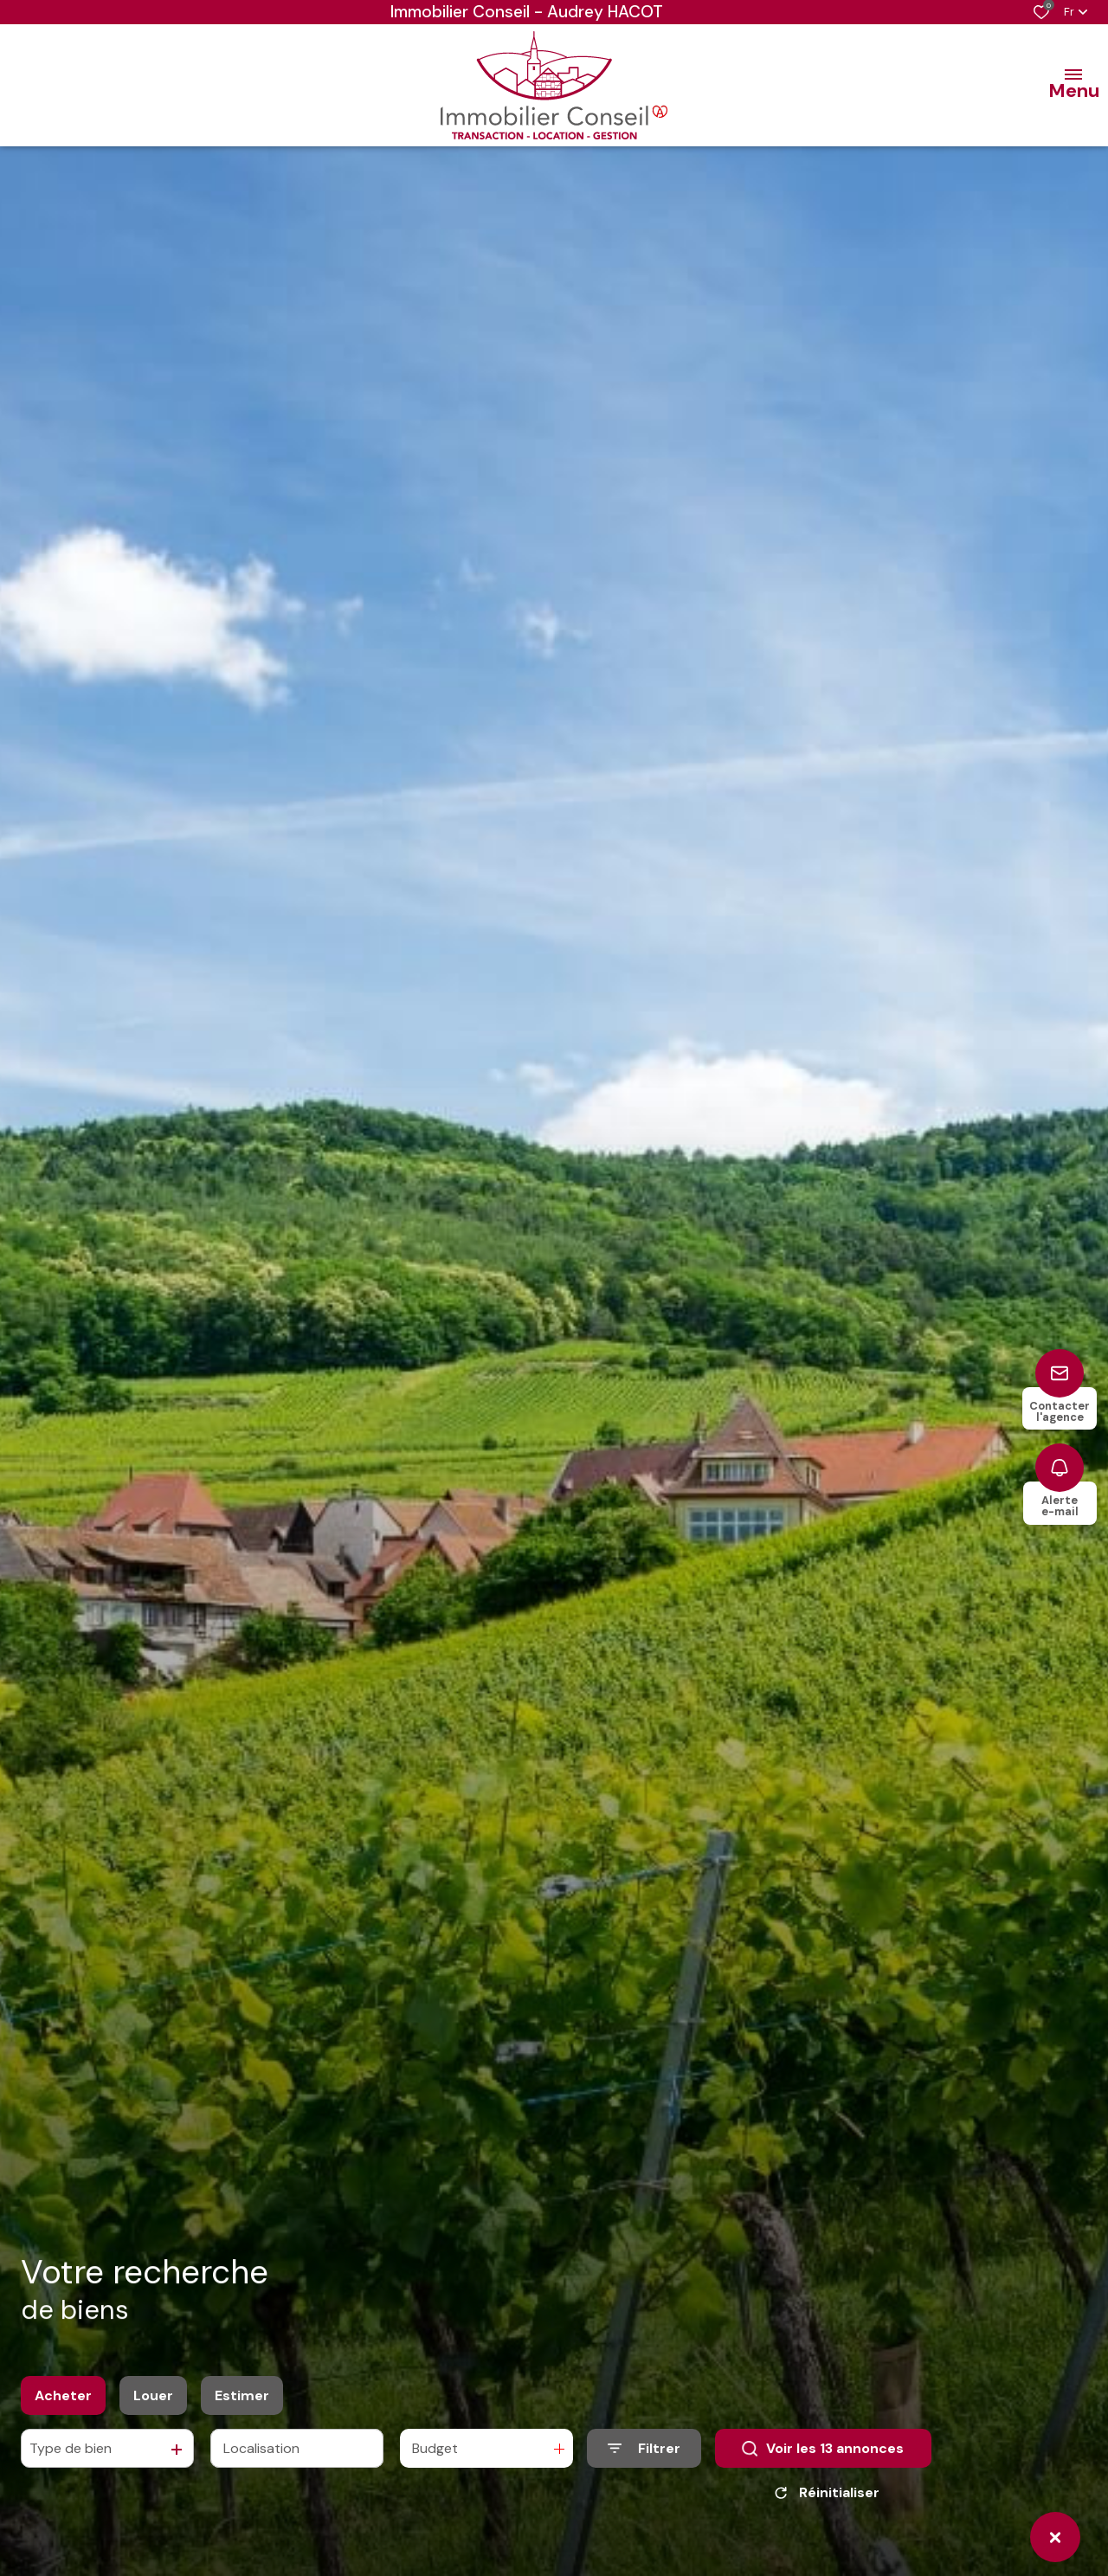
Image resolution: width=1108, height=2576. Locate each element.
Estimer (242, 2395)
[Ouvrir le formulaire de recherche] (644, 2448)
